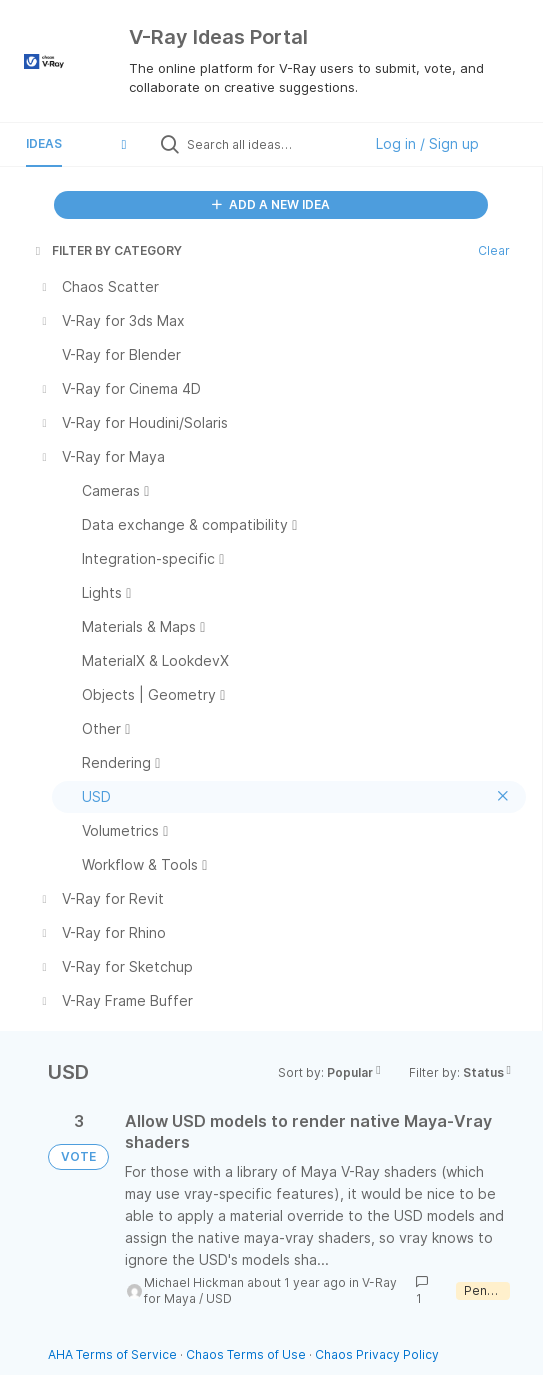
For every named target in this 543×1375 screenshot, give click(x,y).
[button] (124, 144)
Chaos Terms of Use (246, 1354)
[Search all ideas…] (269, 144)
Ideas (44, 143)
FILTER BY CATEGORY (107, 250)
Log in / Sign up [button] (427, 143)
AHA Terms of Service (114, 1354)
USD (219, 1298)
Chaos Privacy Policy (377, 1354)
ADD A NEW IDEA (271, 204)
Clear (494, 250)
